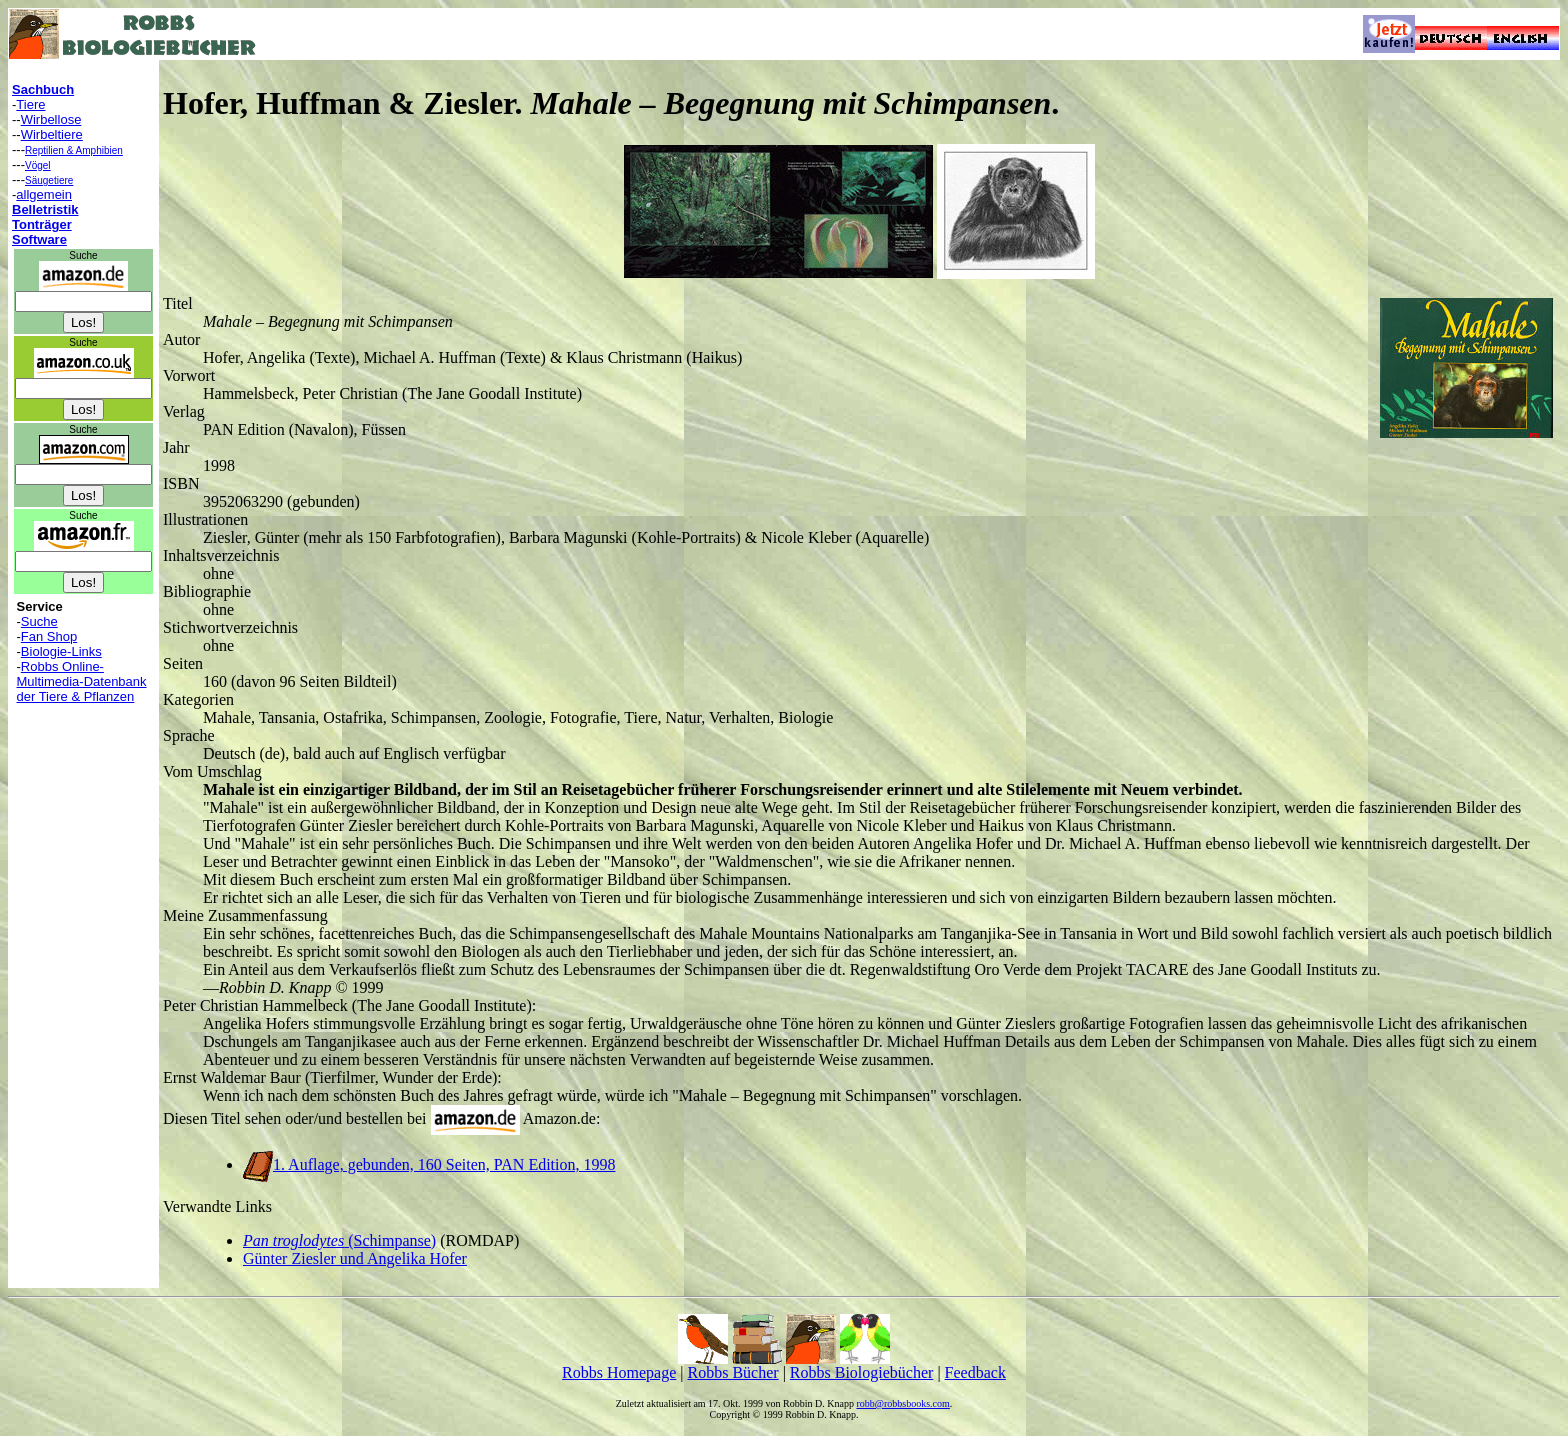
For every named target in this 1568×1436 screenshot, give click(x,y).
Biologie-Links (61, 651)
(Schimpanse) (339, 1240)
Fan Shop (49, 636)
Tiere (30, 104)
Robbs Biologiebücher (862, 1372)
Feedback (975, 1372)
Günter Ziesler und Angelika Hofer (355, 1258)
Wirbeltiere (52, 134)
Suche (39, 621)
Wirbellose (51, 119)
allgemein (44, 194)
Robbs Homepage (619, 1372)
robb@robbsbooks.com (902, 1403)
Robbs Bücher (733, 1372)
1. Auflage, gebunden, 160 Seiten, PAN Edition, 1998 (429, 1164)
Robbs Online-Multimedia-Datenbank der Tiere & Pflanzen (82, 681)
